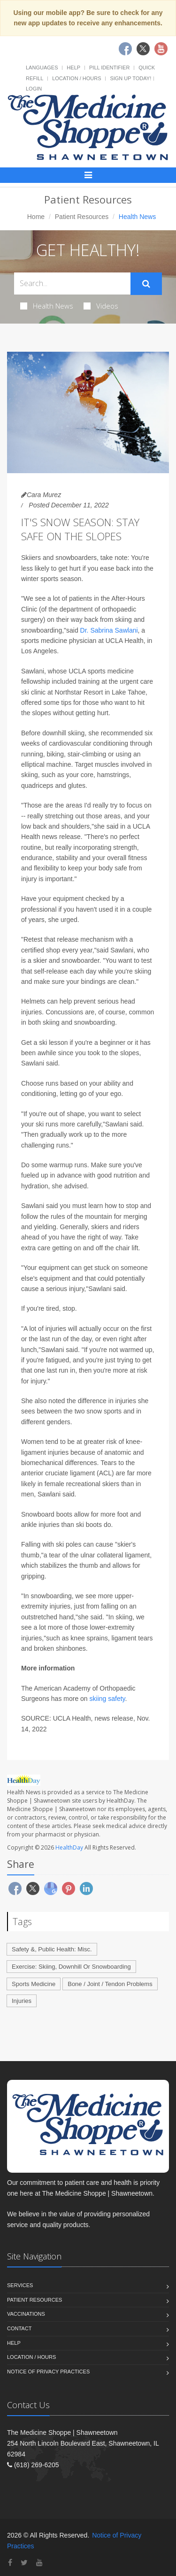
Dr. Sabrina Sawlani (109, 630)
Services (20, 2285)
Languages (42, 67)
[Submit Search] (146, 283)
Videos (101, 305)
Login (34, 88)
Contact (19, 2328)
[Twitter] (24, 2563)
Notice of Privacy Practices (48, 2371)
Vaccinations (26, 2314)
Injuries (21, 2000)
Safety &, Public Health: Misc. (52, 1949)
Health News (46, 305)
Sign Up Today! (130, 78)
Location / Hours (76, 78)
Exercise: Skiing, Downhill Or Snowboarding (71, 1966)
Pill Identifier (109, 67)
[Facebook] (10, 2563)
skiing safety (107, 1698)
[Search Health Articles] (72, 283)
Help (73, 67)
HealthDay (69, 1847)
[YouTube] (39, 2563)
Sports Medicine (33, 1983)
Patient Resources (81, 216)
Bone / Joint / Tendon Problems (110, 1983)
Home (36, 216)
